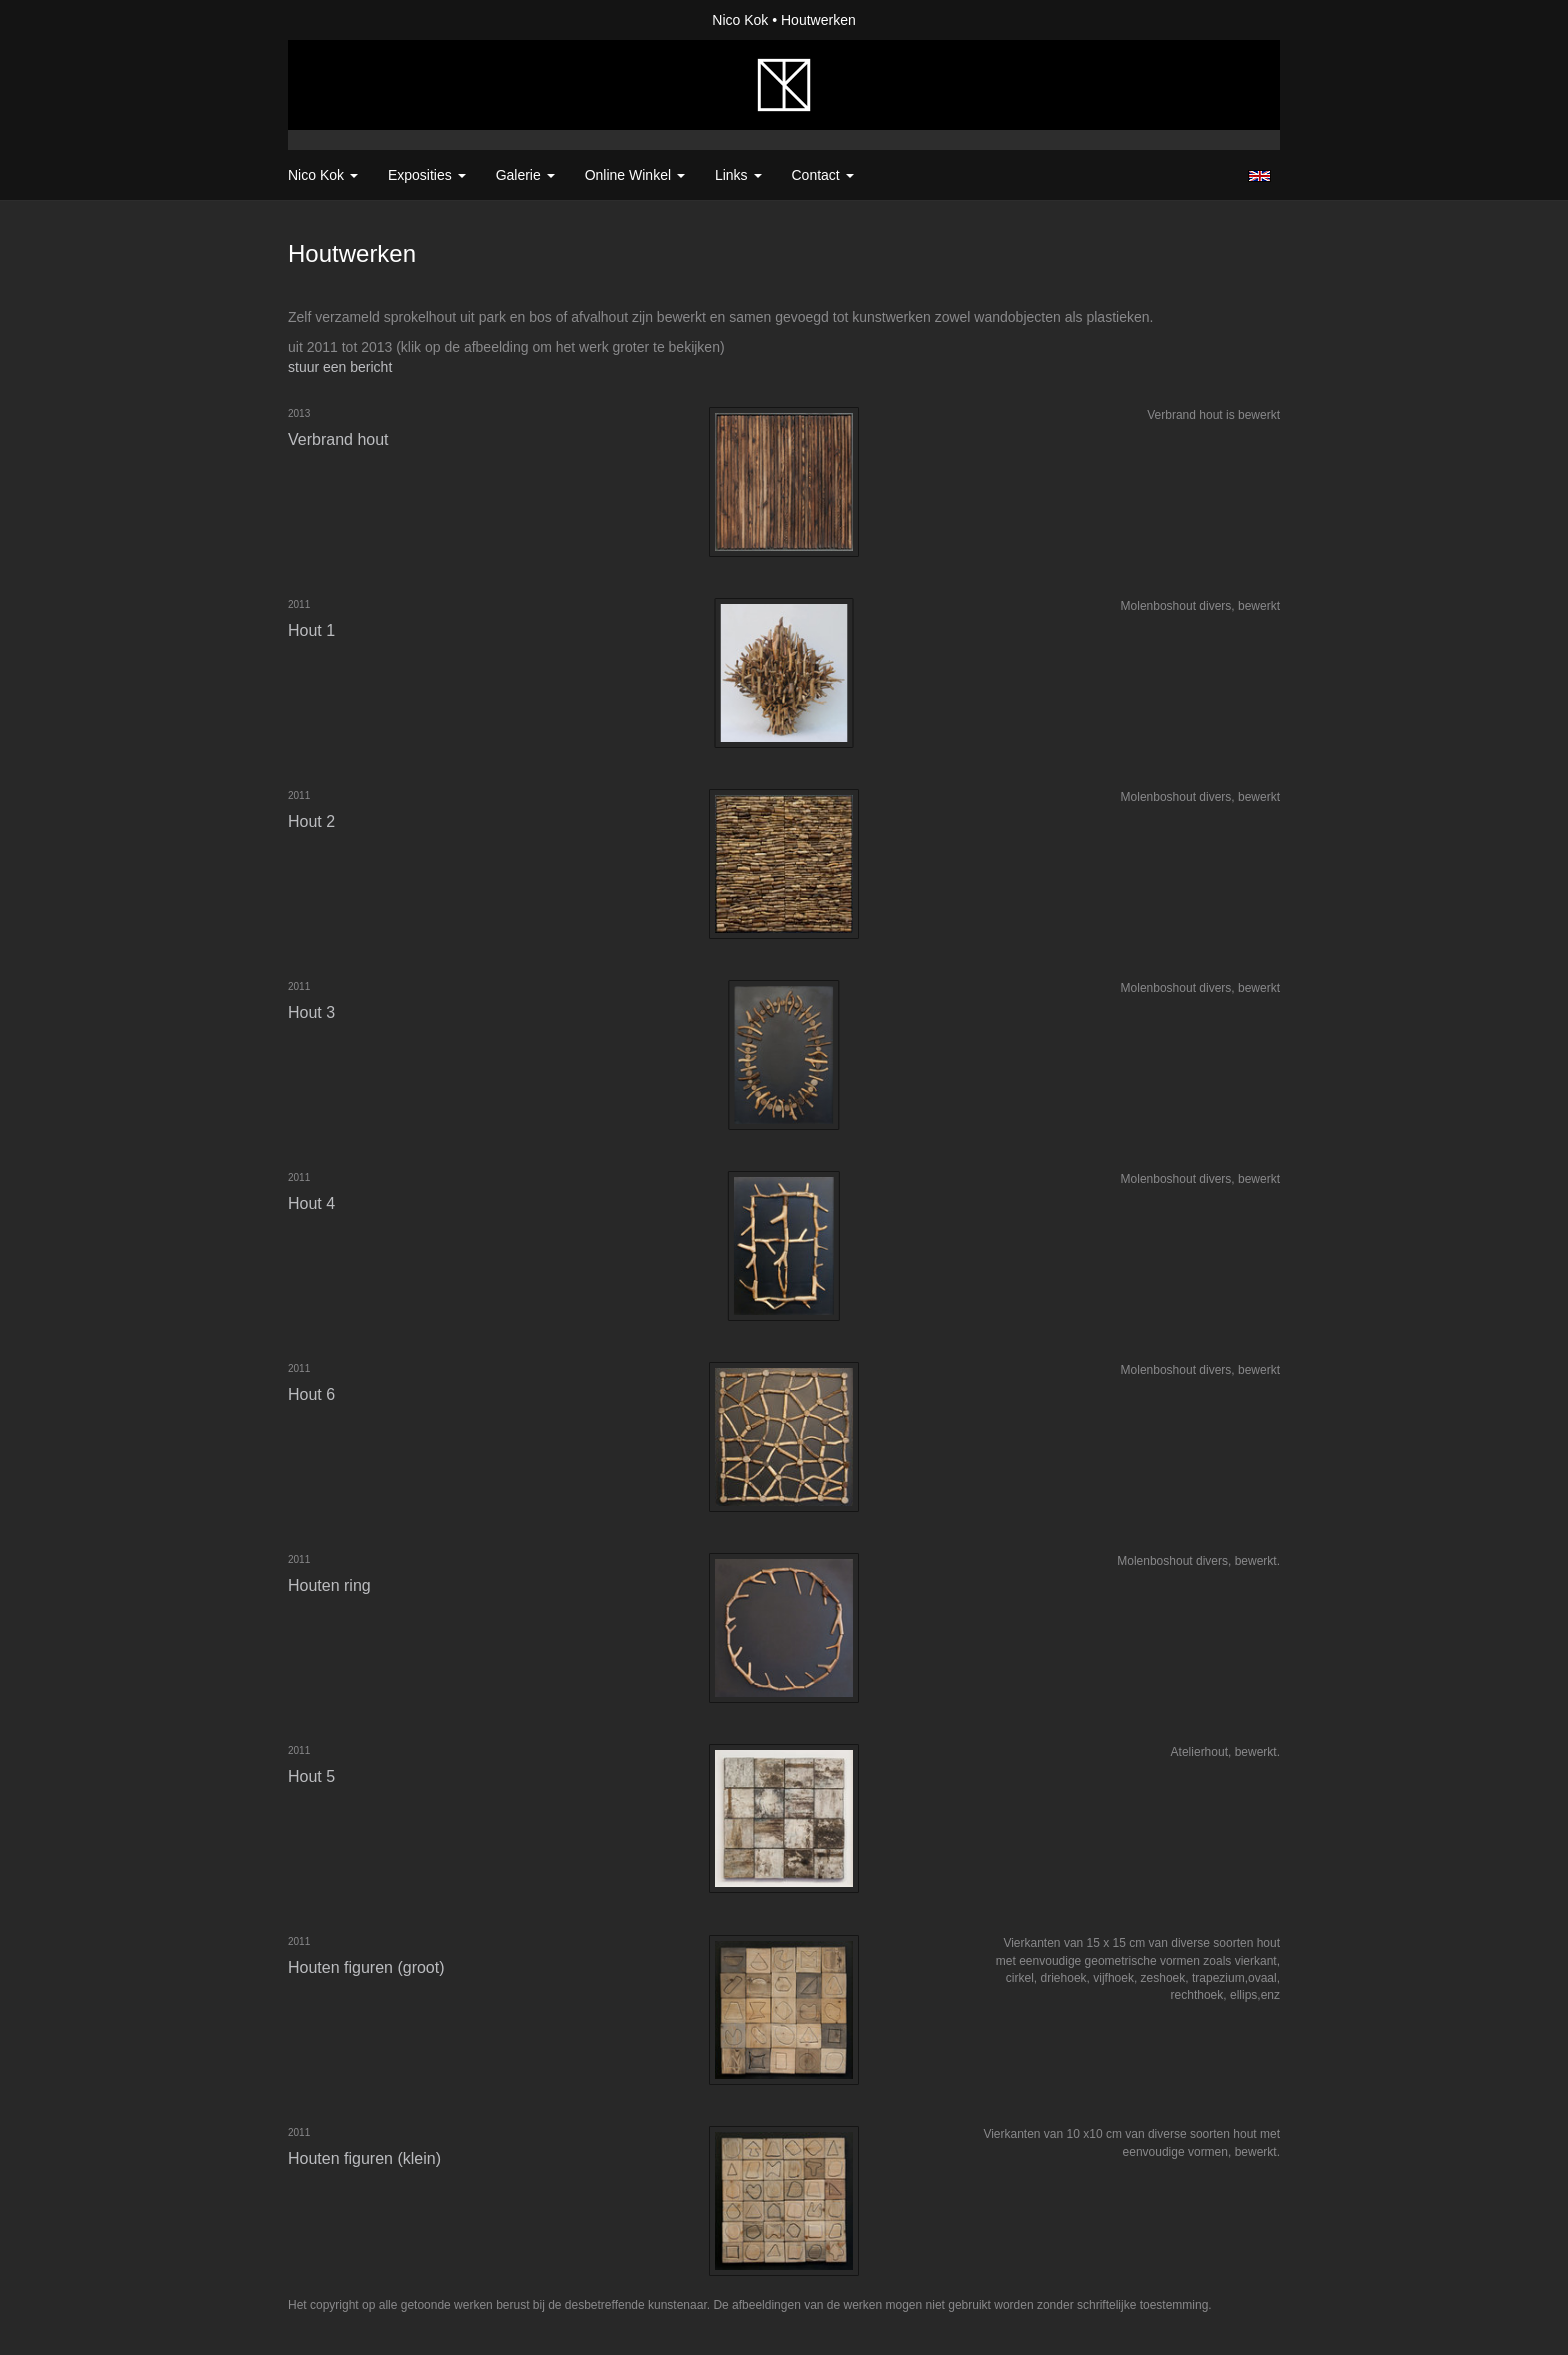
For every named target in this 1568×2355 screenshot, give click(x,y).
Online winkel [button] (635, 175)
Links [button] (738, 175)
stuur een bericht (340, 367)
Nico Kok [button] (323, 175)
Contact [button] (823, 175)
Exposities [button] (427, 175)
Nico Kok (740, 20)
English (1259, 176)
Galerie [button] (525, 175)
